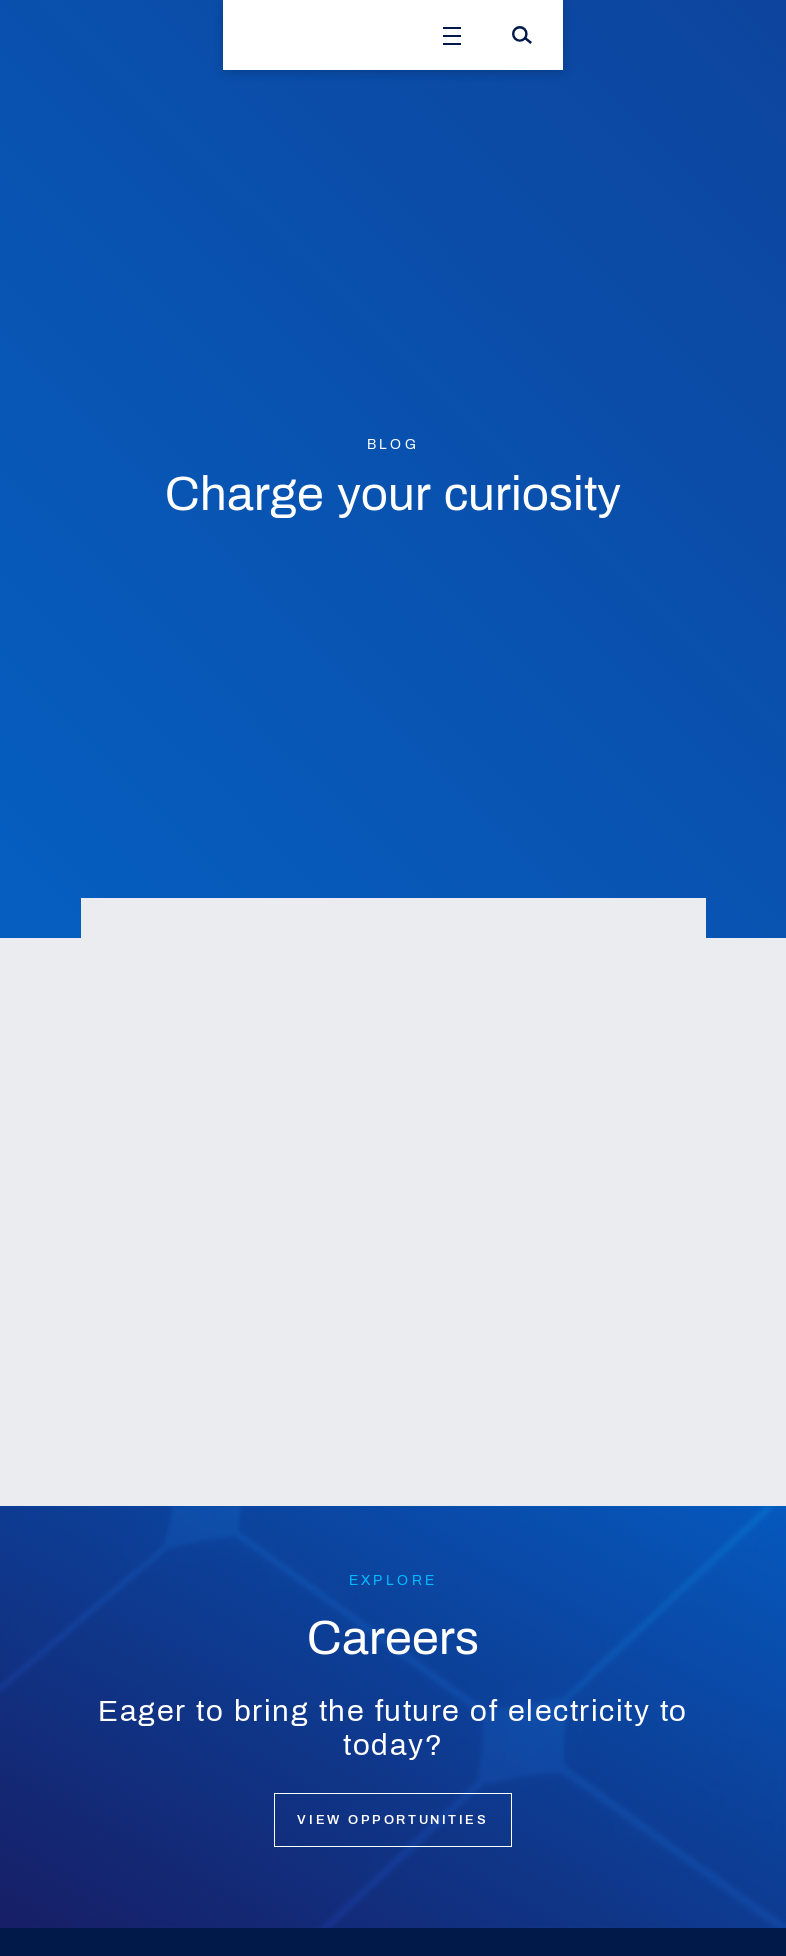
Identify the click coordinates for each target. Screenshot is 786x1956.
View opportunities (392, 1820)
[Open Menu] (452, 35)
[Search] (522, 35)
